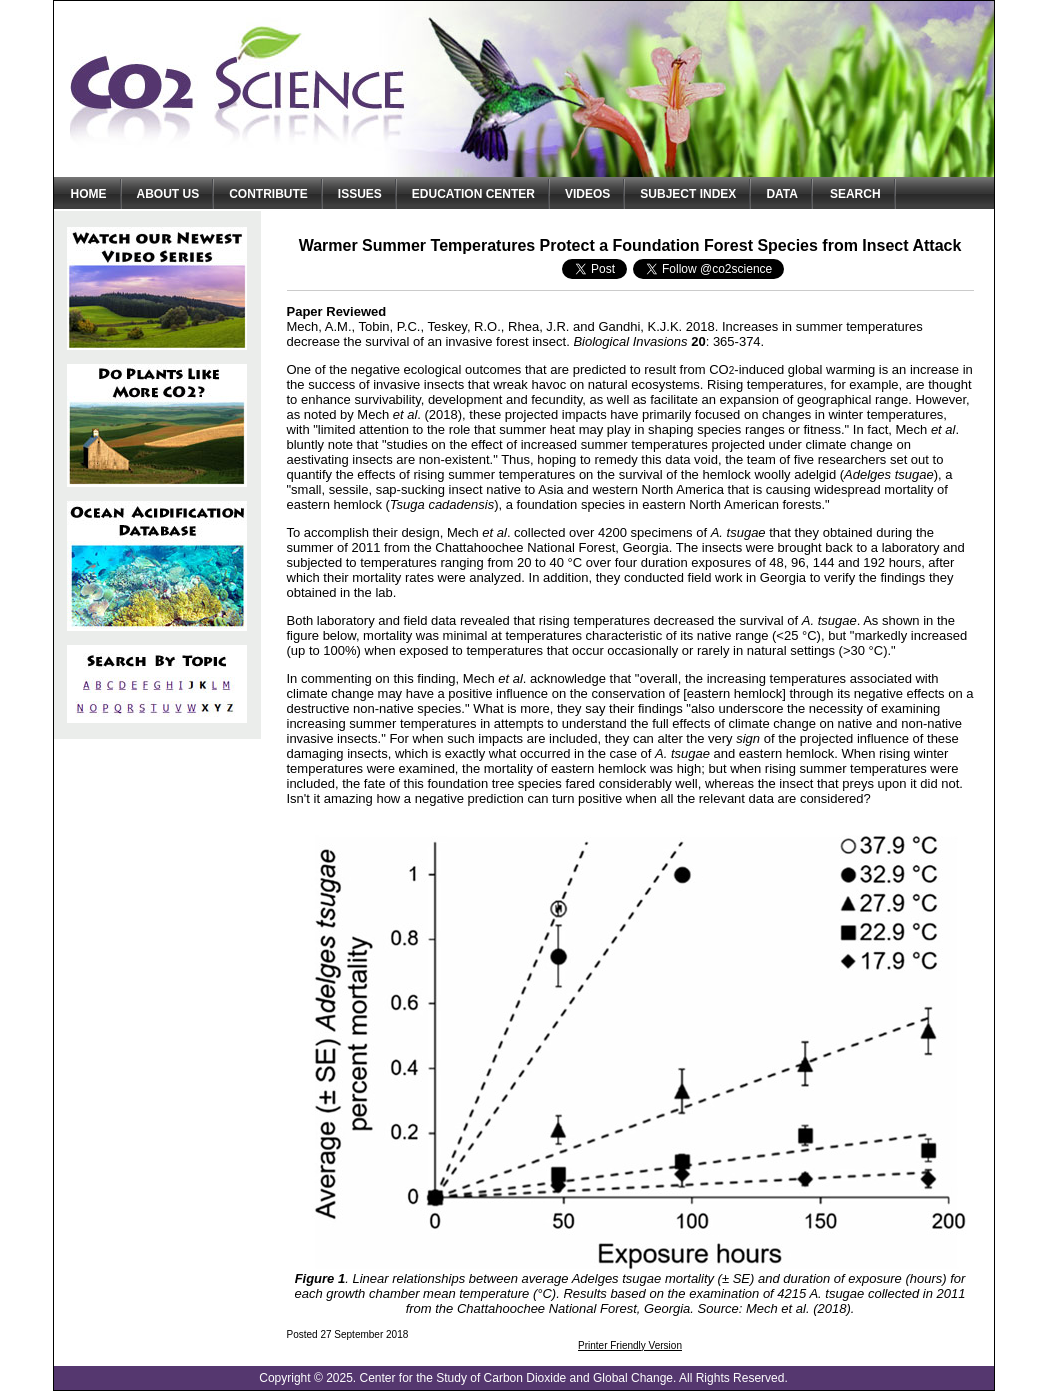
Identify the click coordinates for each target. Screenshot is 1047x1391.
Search (855, 194)
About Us (168, 194)
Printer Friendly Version (630, 1345)
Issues (360, 194)
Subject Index (688, 194)
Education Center (473, 194)
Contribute (268, 194)
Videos (587, 194)
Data (782, 194)
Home (89, 194)
